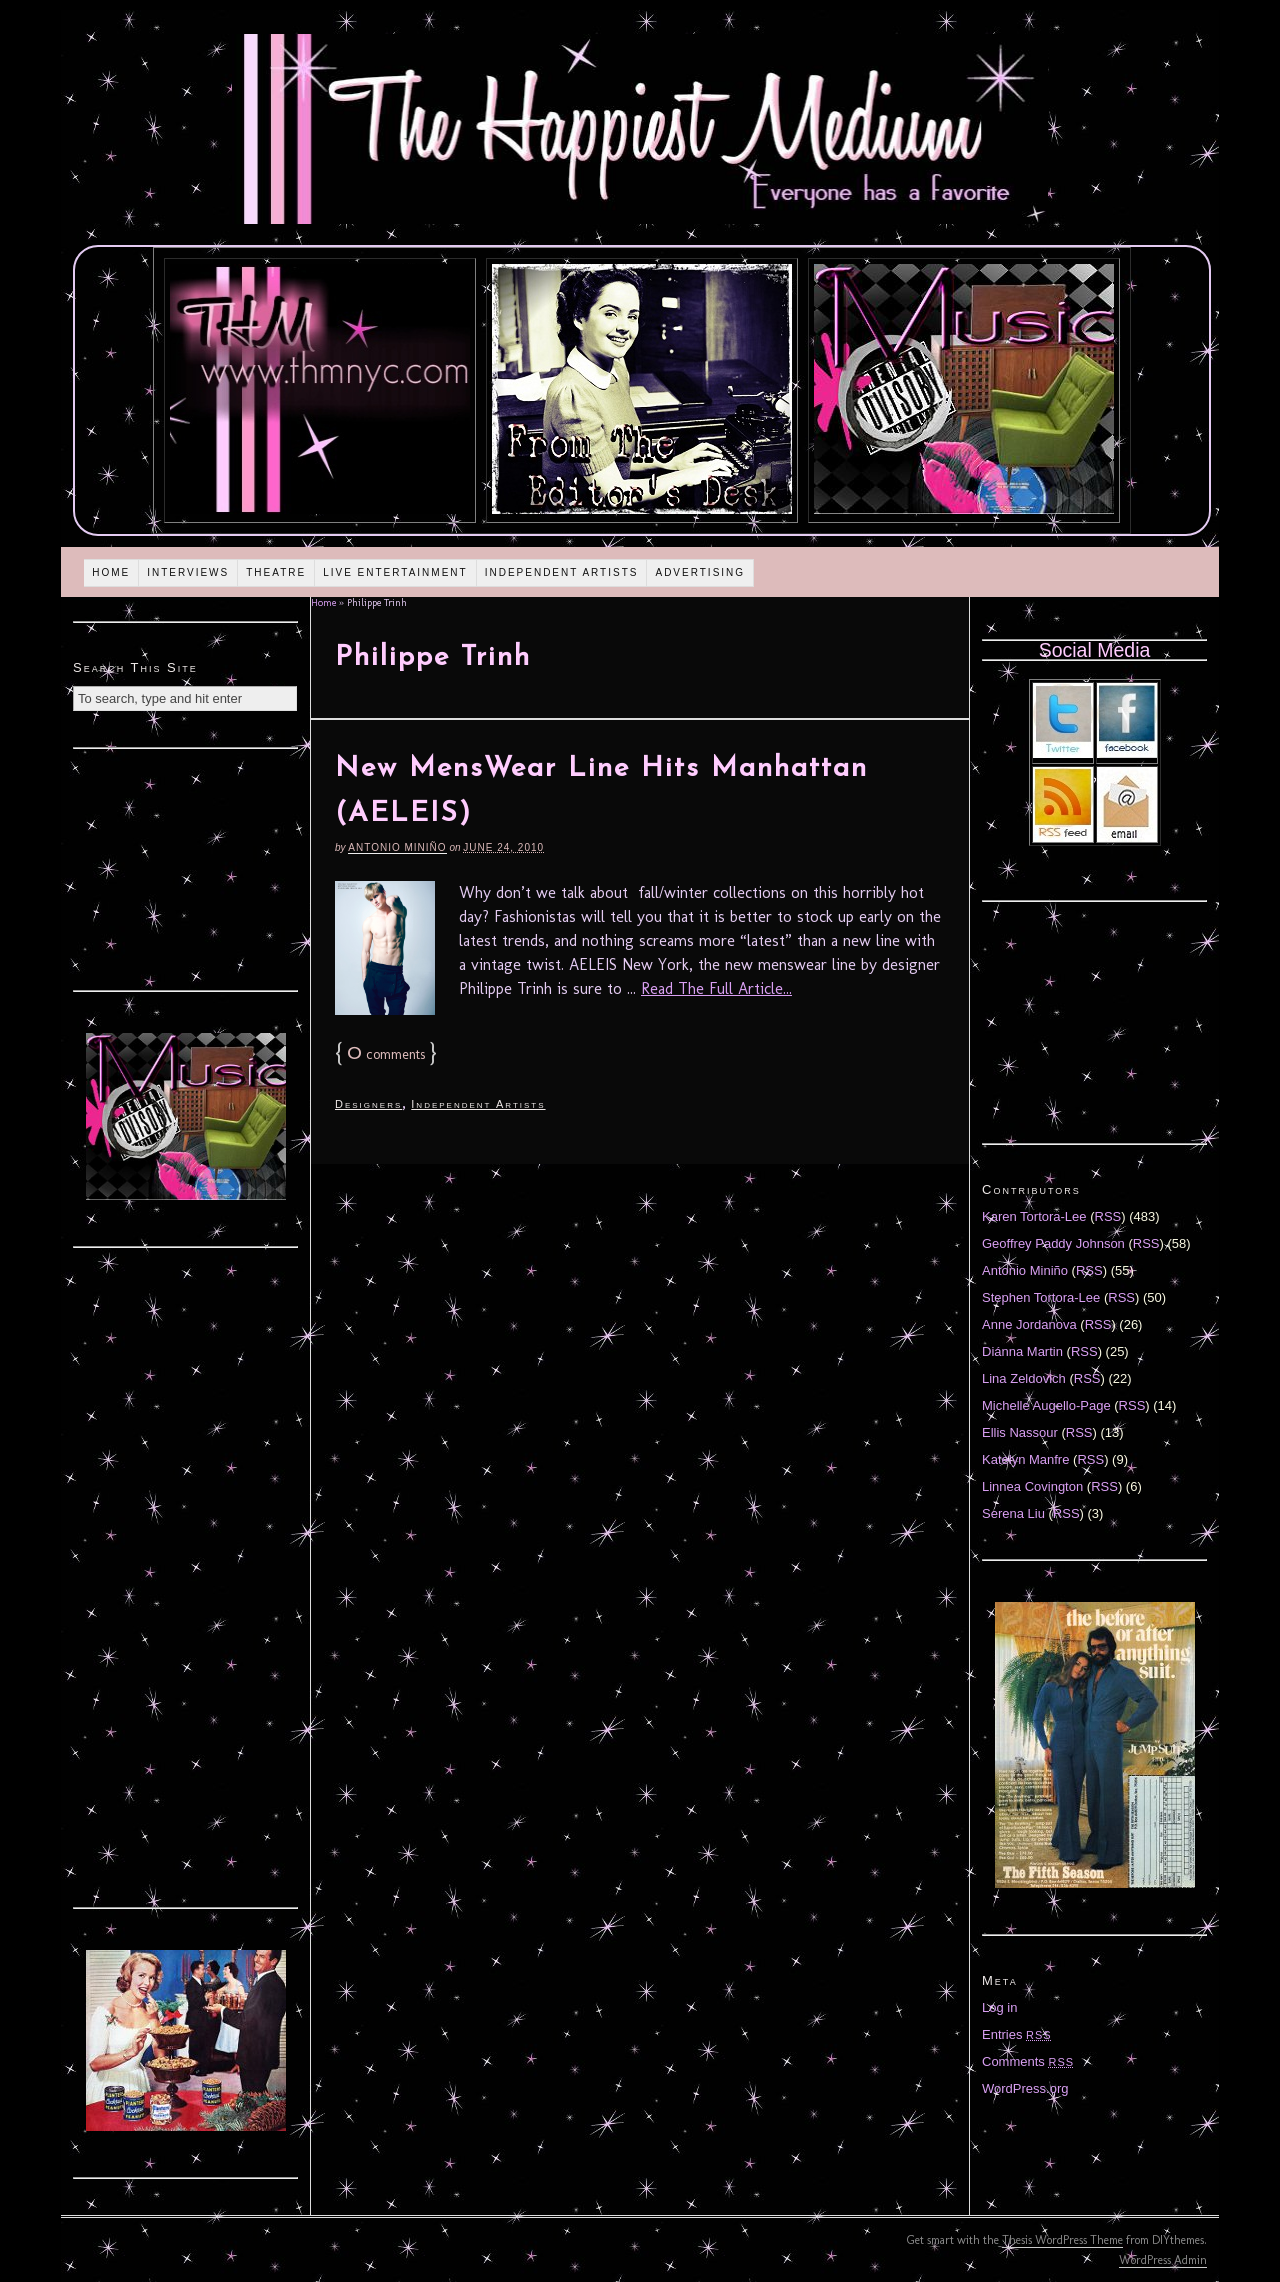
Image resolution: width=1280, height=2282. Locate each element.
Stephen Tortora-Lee (1041, 1297)
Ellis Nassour (1020, 1432)
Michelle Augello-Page (1046, 1405)
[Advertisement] (186, 867)
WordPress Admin (1163, 2260)
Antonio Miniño (397, 847)
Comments (1028, 2061)
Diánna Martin (1022, 1351)
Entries (1017, 2034)
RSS (1108, 1216)
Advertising (700, 572)
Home (111, 572)
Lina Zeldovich (1024, 1378)
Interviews (188, 572)
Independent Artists (562, 572)
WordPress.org (1025, 2088)
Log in (999, 2007)
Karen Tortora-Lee (1034, 1216)
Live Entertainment (395, 572)
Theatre (276, 572)
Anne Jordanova (1029, 1324)
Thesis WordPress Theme (1062, 2240)
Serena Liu (1013, 1513)
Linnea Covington (1032, 1486)
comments (386, 1054)
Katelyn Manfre (1025, 1459)
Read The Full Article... (716, 988)
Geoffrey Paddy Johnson (1053, 1243)
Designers (368, 1104)
